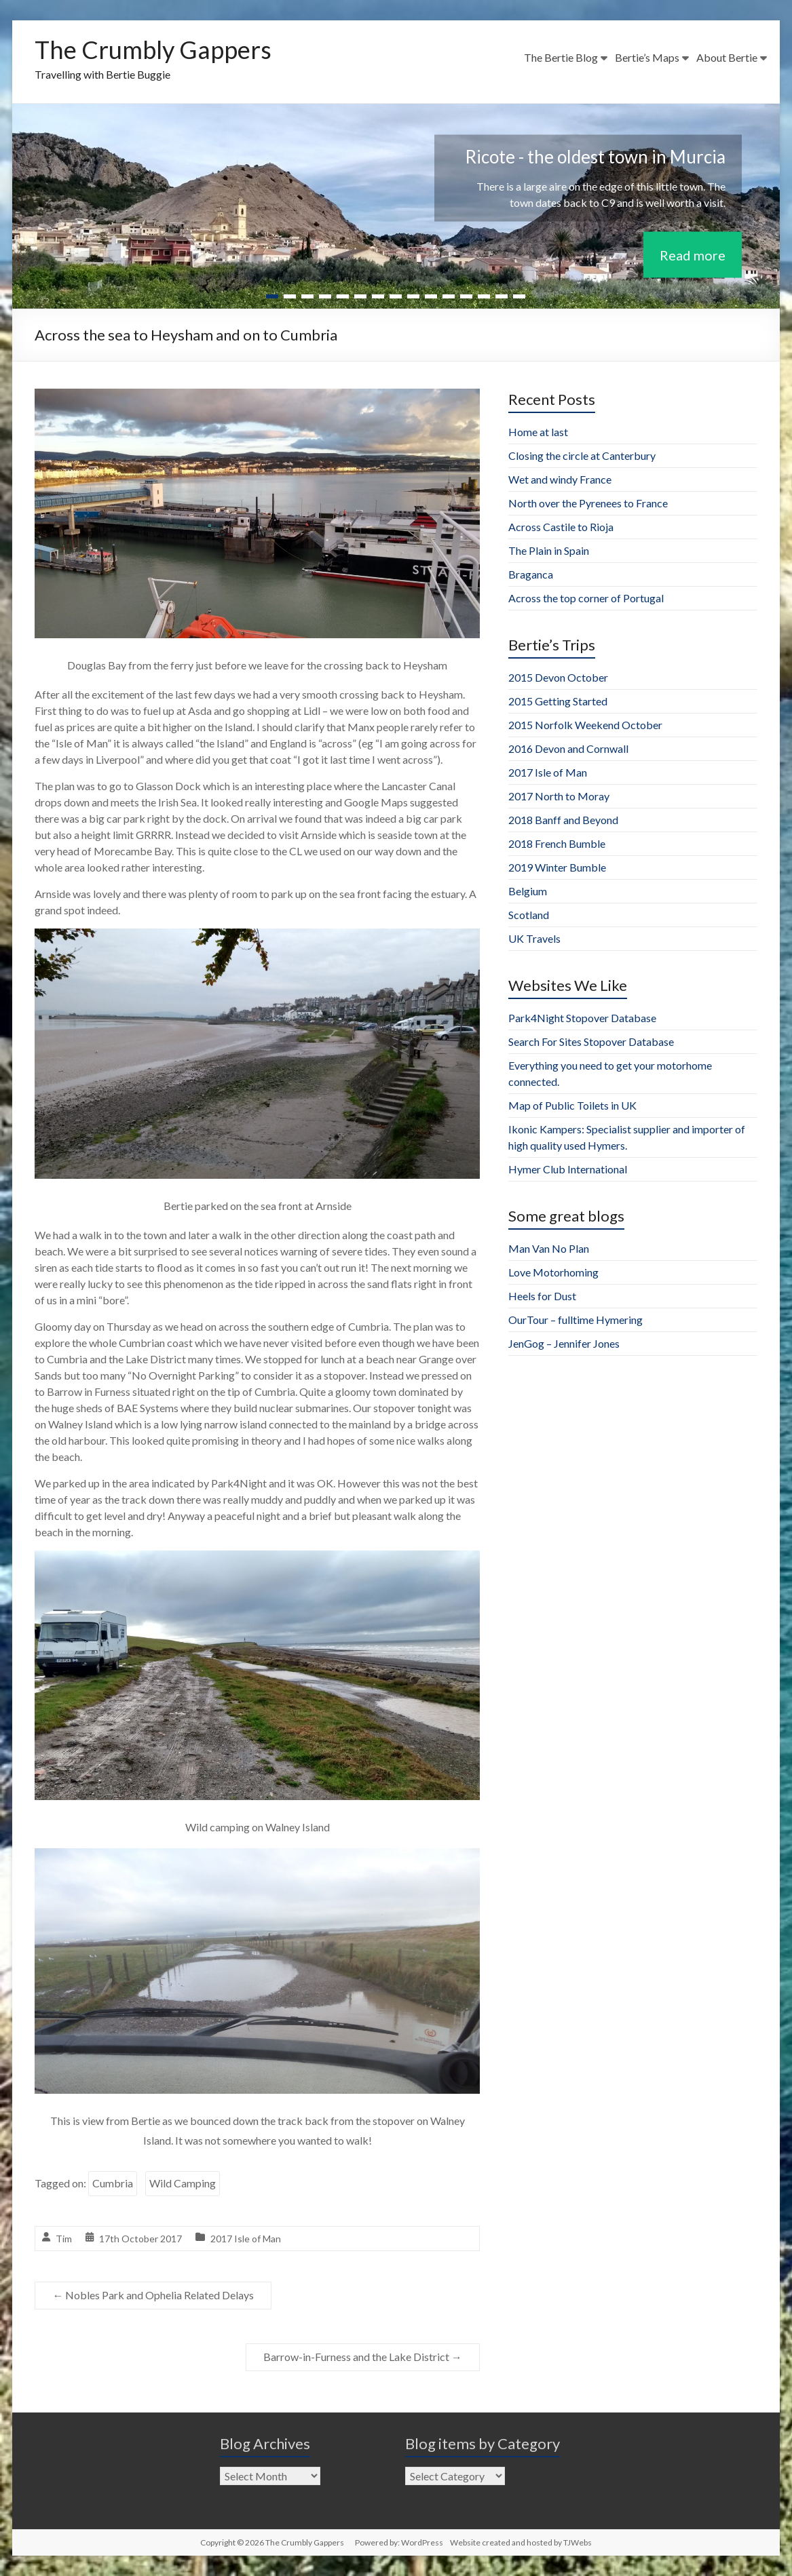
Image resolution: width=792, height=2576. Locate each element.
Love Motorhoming (553, 1272)
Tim (64, 2238)
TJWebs (577, 2542)
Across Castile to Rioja (561, 526)
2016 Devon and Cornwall (568, 748)
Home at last (538, 431)
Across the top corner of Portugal (586, 597)
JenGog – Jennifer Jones (564, 1343)
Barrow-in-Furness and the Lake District (362, 2356)
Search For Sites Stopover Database (591, 1041)
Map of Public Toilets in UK (572, 1105)
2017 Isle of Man (245, 2238)
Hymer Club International (567, 1169)
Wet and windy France (559, 479)
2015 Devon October (558, 677)
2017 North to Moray (558, 795)
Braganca (530, 574)
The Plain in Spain (548, 550)
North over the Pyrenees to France (588, 502)
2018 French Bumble (556, 843)
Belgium (527, 890)
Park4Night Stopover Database (582, 1017)
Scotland (528, 914)
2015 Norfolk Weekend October (585, 724)
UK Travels (534, 938)
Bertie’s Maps (647, 57)
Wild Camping (182, 2183)
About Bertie (726, 57)
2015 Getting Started (557, 701)
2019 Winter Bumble (557, 867)
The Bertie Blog (561, 57)
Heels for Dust (542, 1295)
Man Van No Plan (548, 1248)
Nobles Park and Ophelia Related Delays (153, 2294)
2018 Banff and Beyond (563, 819)
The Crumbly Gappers (153, 49)
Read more (692, 254)
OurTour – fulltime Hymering (575, 1319)
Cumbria (112, 2183)
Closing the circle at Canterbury (582, 455)
